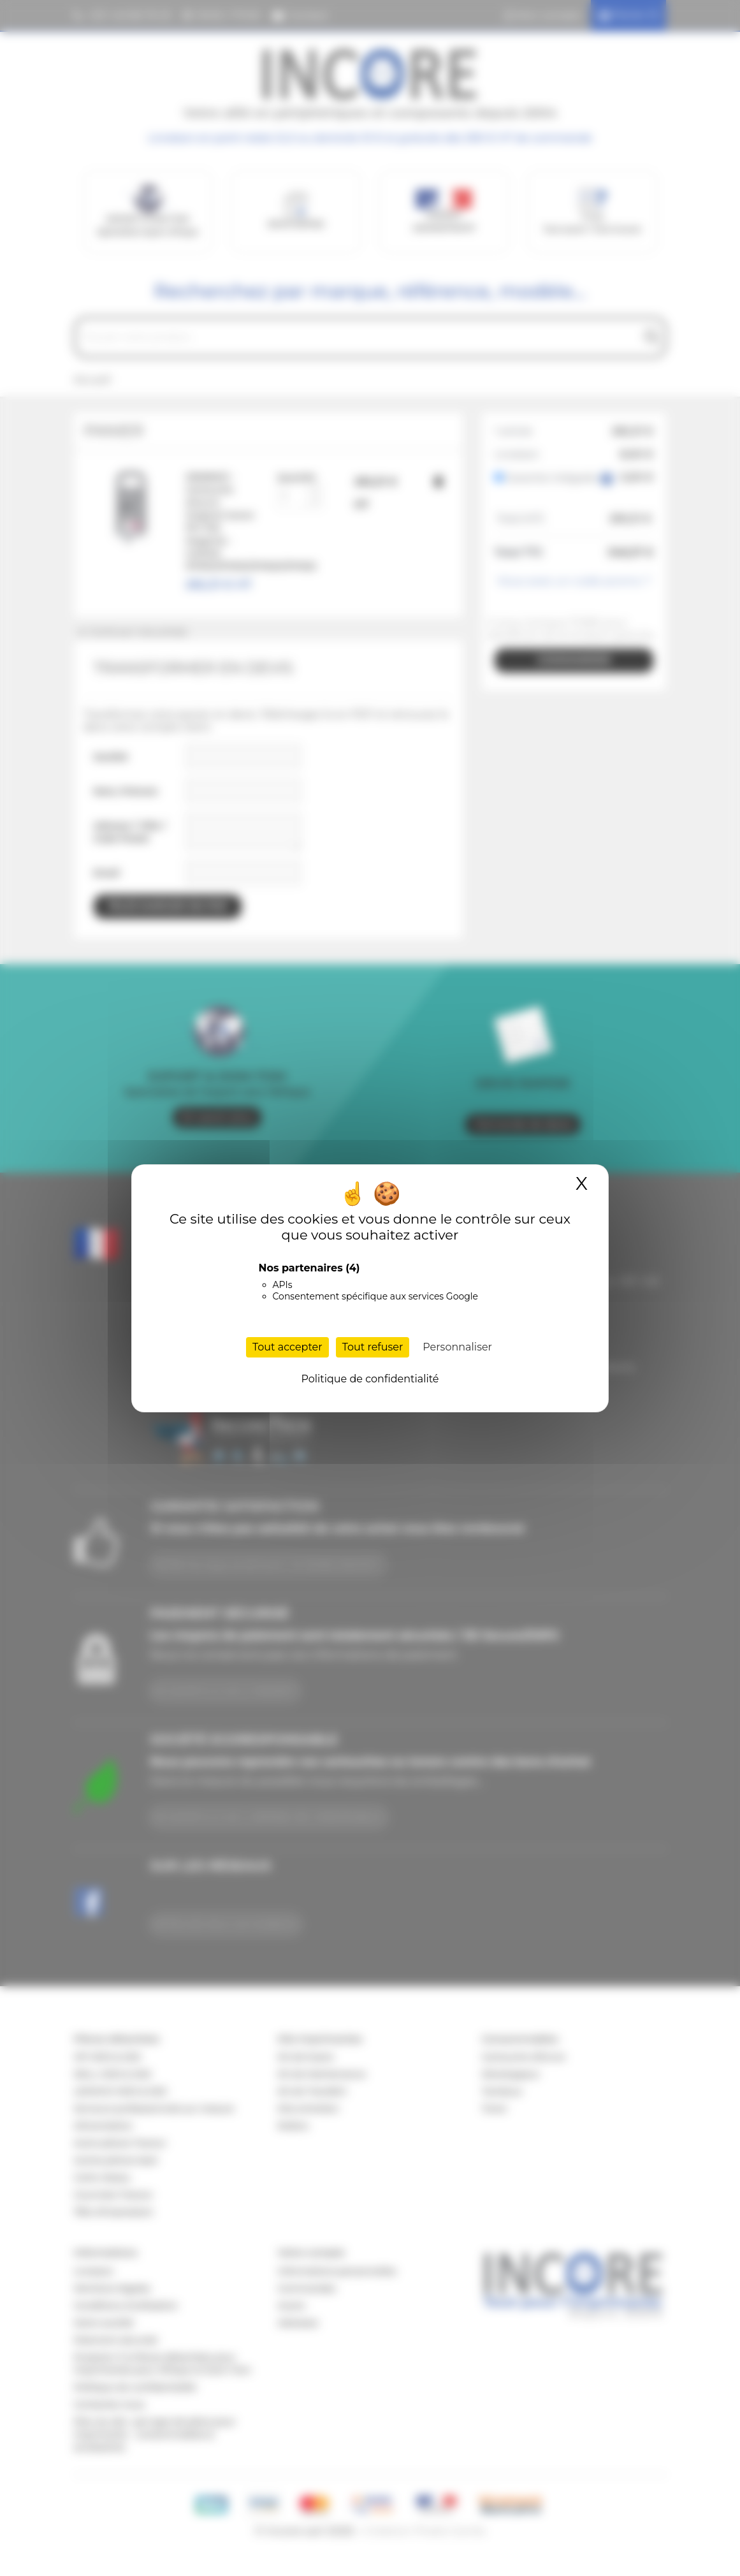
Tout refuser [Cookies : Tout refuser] (372, 1347)
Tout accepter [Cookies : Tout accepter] (287, 1347)
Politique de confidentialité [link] (370, 1379)
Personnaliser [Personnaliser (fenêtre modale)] (457, 1347)
